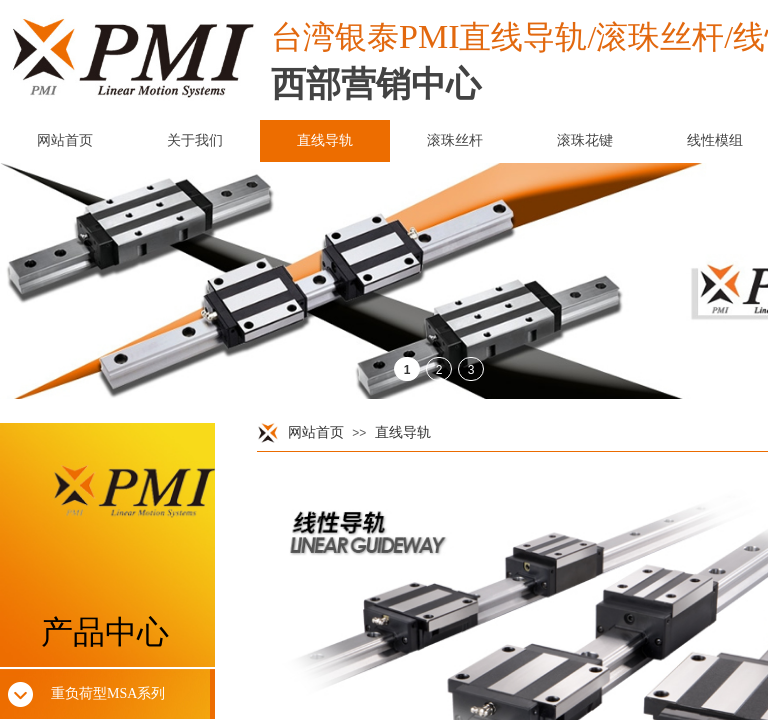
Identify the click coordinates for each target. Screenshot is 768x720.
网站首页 (316, 432)
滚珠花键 (585, 140)
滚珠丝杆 (455, 140)
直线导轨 (403, 432)
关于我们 (195, 140)
